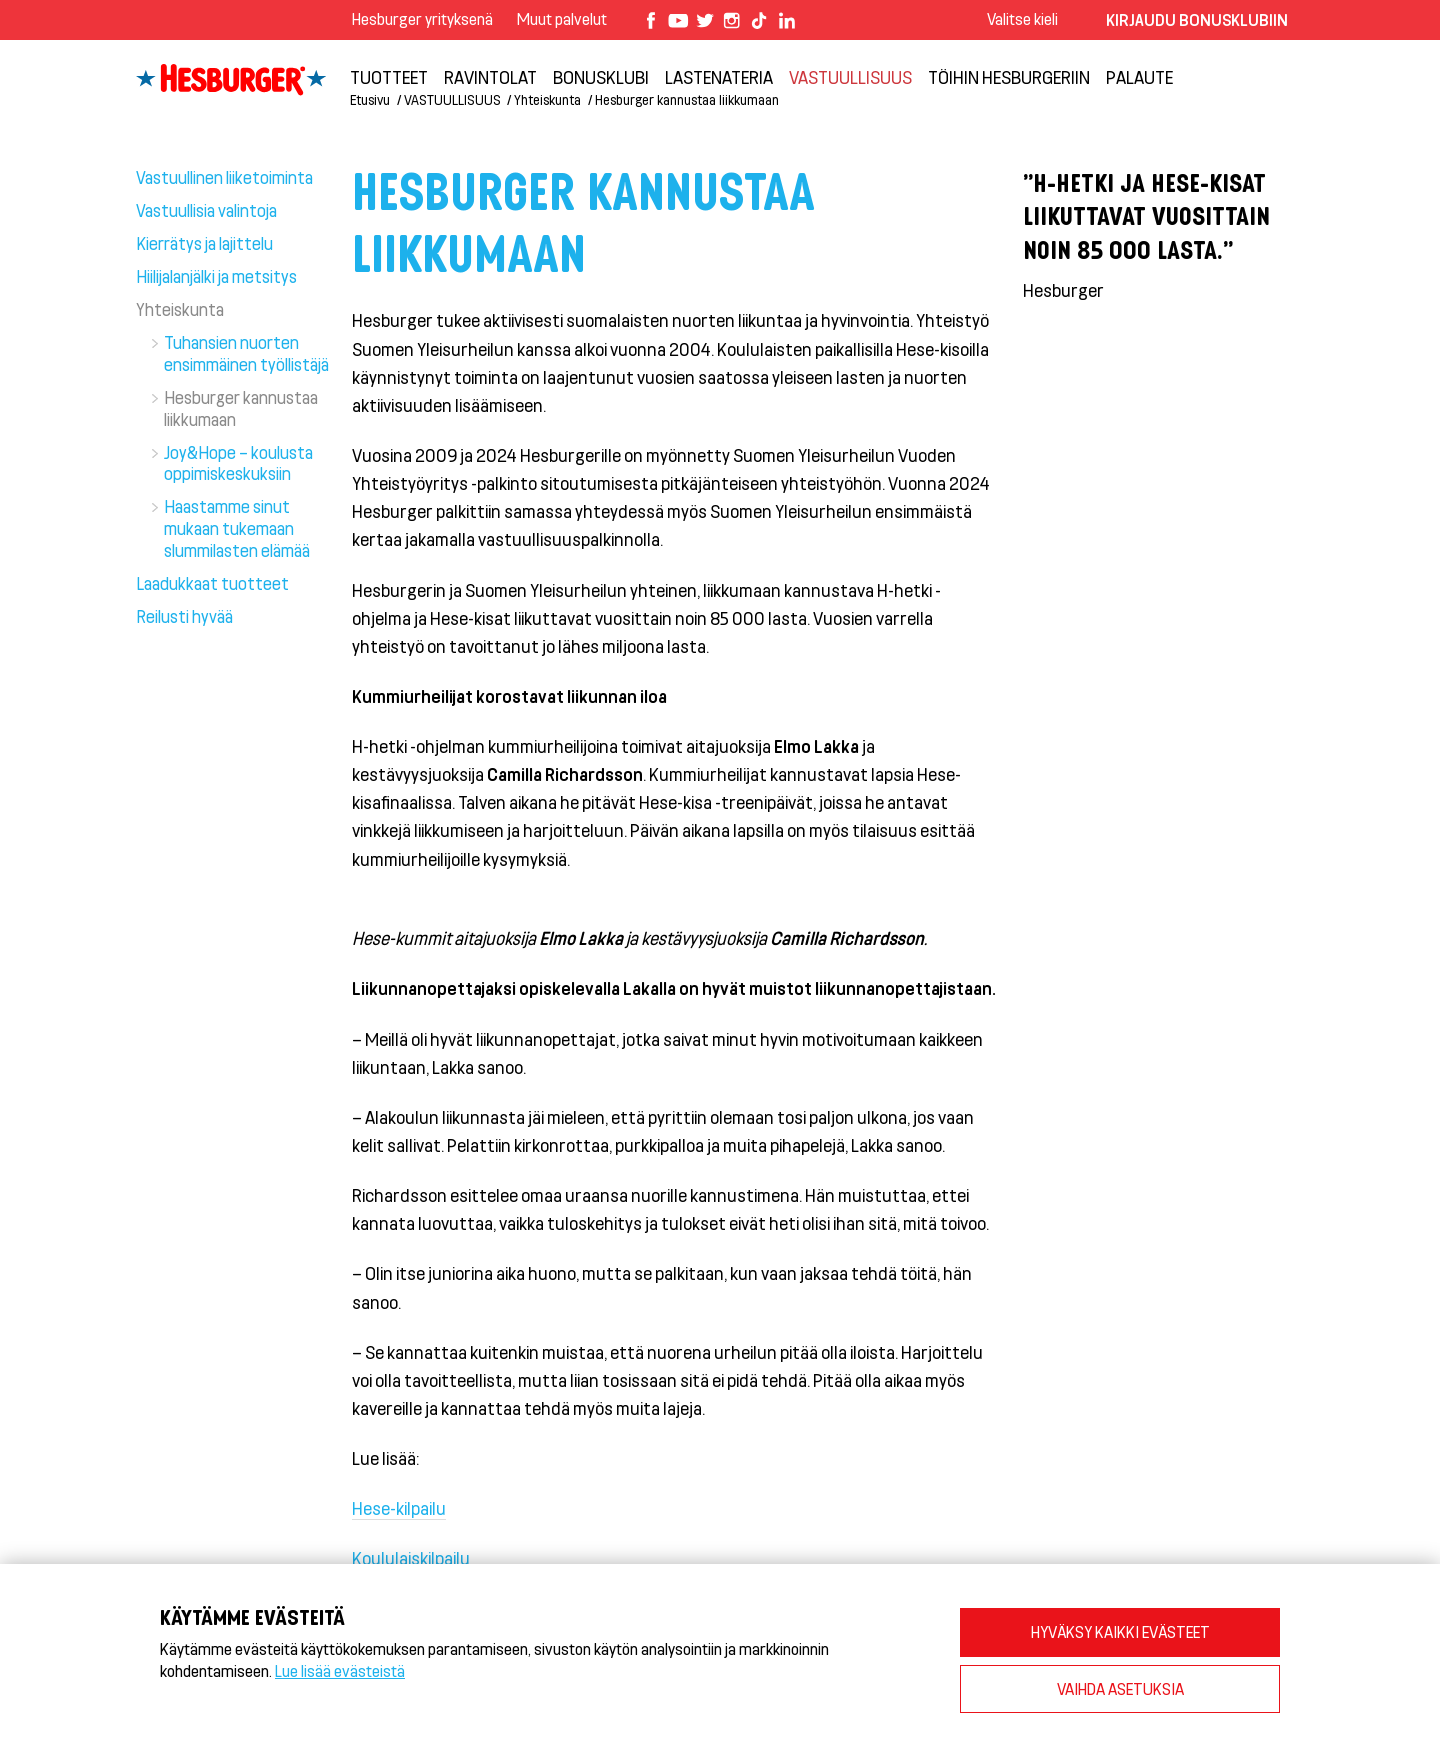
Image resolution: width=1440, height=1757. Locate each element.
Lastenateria (719, 77)
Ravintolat (490, 77)
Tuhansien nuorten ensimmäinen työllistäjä (246, 353)
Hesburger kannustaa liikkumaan (687, 99)
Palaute (1139, 77)
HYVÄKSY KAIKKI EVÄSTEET (1120, 1631)
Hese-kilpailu (399, 1508)
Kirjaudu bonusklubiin (1197, 19)
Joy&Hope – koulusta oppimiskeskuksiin (238, 463)
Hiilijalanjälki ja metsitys (216, 276)
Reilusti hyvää (184, 616)
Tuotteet (389, 77)
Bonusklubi (601, 77)
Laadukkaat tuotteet (212, 583)
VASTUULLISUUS (850, 77)
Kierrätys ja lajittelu (204, 243)
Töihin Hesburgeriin (1009, 77)
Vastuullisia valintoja (206, 210)
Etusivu (370, 99)
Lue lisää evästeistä (340, 1670)
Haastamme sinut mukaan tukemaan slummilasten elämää (237, 528)
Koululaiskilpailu (411, 1558)
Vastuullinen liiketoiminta (224, 177)
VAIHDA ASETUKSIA (1120, 1688)
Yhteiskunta (547, 99)
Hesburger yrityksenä (422, 18)
